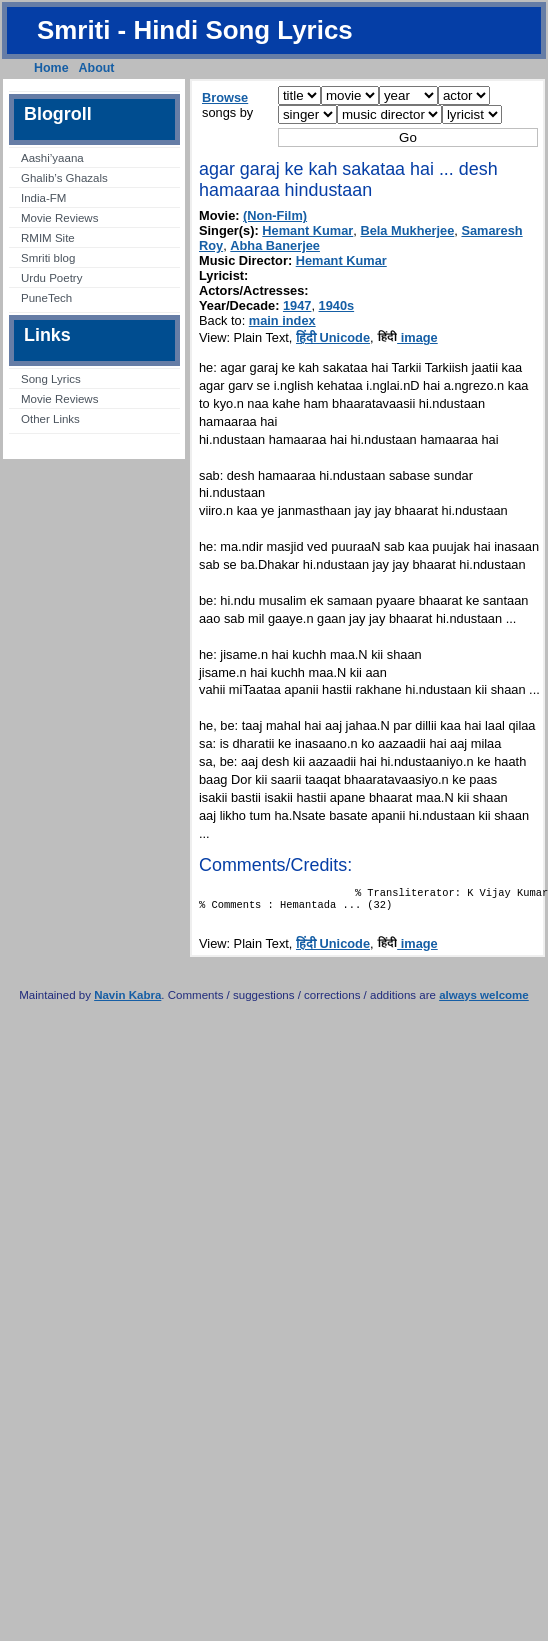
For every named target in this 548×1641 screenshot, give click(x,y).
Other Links (50, 419)
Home (51, 68)
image (407, 337)
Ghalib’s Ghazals (64, 178)
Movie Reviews (59, 218)
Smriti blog (48, 258)
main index (282, 320)
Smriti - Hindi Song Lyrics (195, 30)
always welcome (484, 1001)
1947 (297, 305)
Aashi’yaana (52, 158)
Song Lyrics (51, 379)
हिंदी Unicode (333, 337)
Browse (225, 97)
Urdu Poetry (51, 278)
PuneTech (46, 298)
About (97, 68)
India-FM (43, 198)
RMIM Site (48, 238)
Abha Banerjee (275, 245)
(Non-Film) (275, 215)
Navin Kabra (127, 1001)
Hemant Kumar (307, 230)
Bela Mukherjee (407, 230)
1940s (337, 305)
